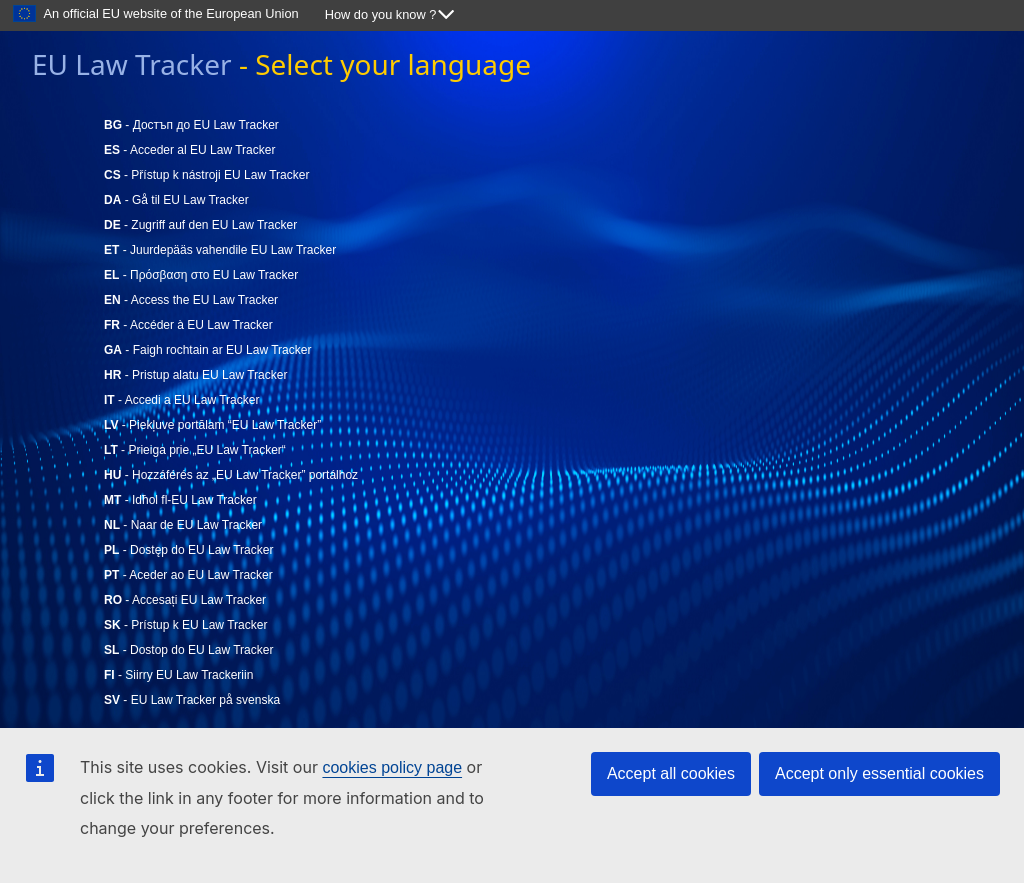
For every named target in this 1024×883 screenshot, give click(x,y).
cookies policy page (392, 767)
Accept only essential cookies (879, 773)
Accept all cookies (671, 773)
